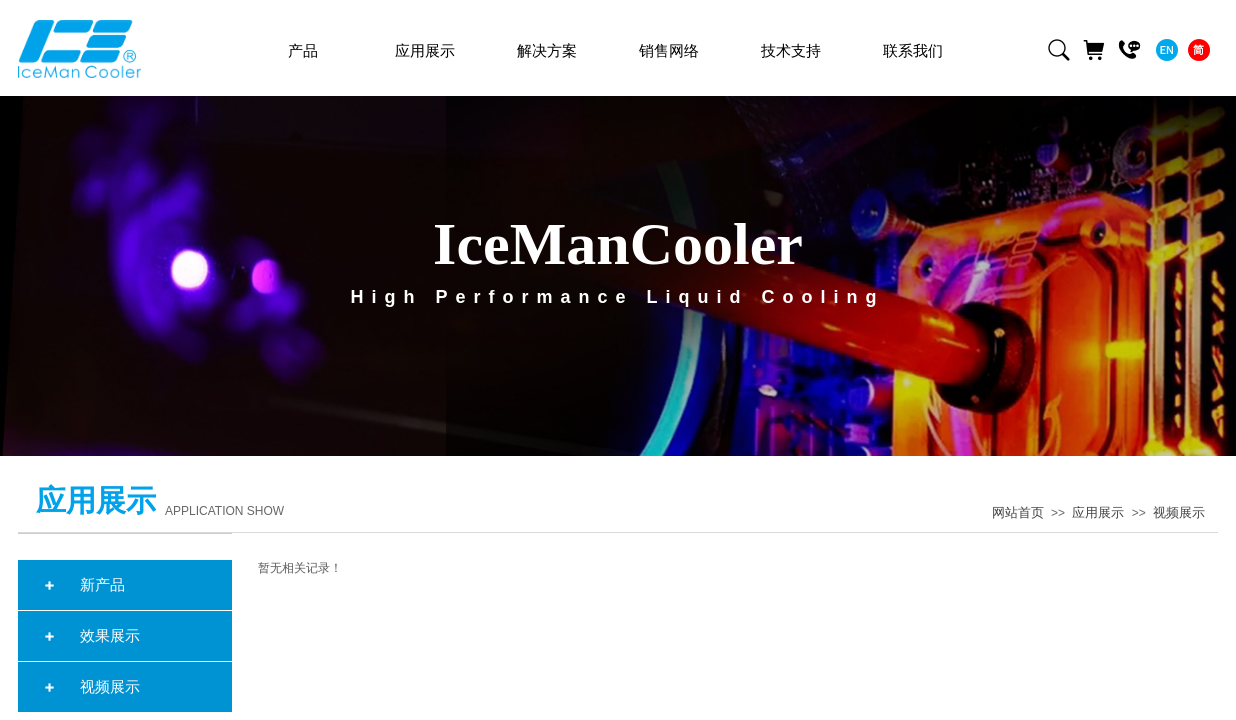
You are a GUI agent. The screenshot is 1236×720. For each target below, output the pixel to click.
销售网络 (669, 51)
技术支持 (791, 51)
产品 (303, 51)
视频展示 (1179, 512)
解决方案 (547, 51)
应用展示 (1098, 512)
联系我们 (913, 51)
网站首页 (1018, 512)
